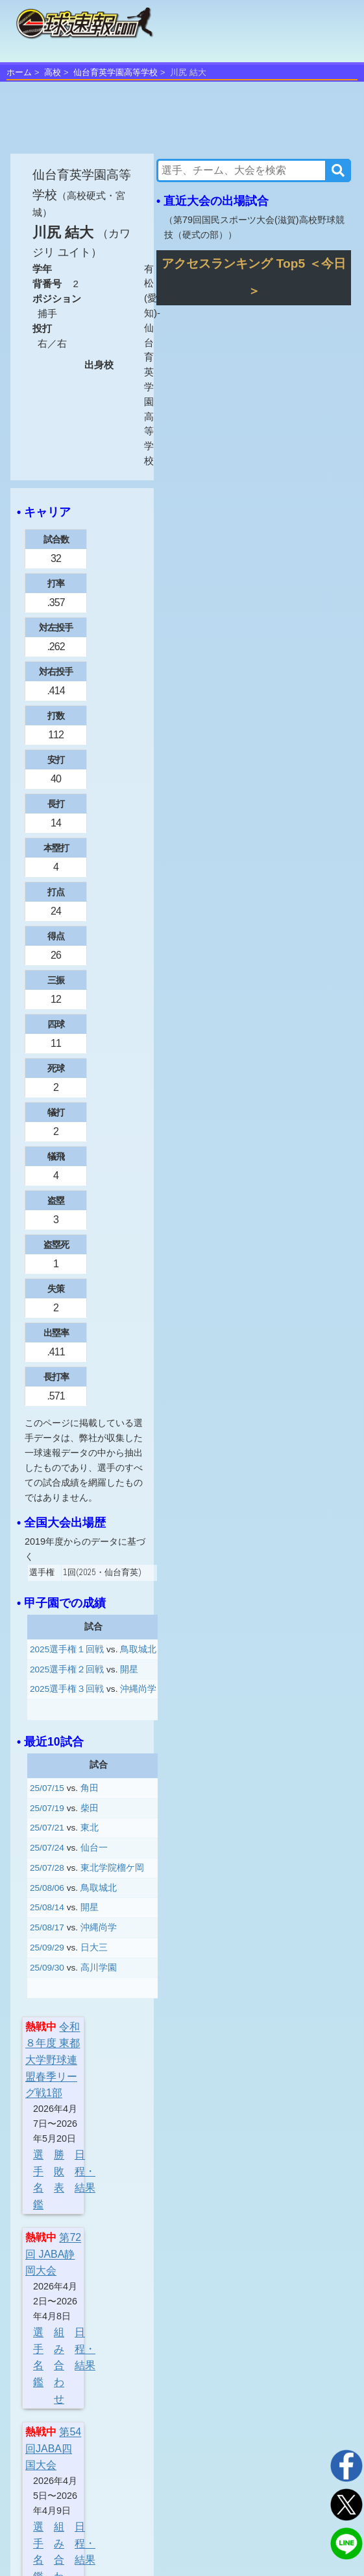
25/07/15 (47, 1788)
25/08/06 (47, 1888)
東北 (89, 1827)
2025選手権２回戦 (67, 1669)
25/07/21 (47, 1827)
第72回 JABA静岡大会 (53, 2254)
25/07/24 (47, 1848)
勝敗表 (59, 2171)
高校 (52, 72)
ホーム (19, 72)
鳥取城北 (138, 1649)
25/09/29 (47, 1947)
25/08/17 (47, 1927)
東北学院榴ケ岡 (112, 1868)
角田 (89, 1788)
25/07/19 (47, 1808)
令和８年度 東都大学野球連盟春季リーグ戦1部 (52, 2059)
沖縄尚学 (138, 1689)
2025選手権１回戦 (67, 1649)
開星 (129, 1669)
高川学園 (98, 1968)
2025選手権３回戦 (67, 1689)
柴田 (89, 1808)
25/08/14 (47, 1907)
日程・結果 (85, 2171)
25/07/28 (47, 1868)
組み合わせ (59, 2365)
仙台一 (94, 1848)
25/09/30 (47, 1968)
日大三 (94, 1947)
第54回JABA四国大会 (53, 2448)
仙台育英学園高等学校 (115, 72)
